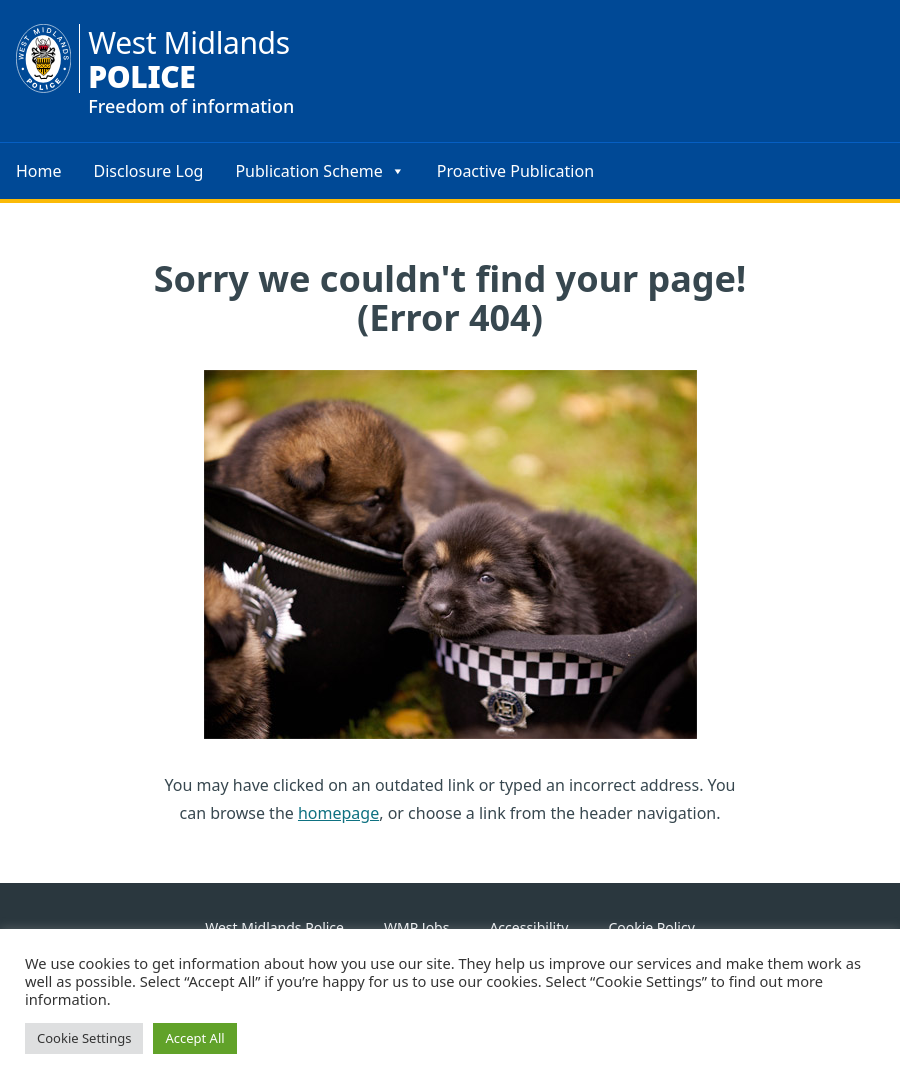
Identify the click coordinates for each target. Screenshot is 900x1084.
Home (39, 171)
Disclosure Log (149, 171)
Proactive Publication (515, 171)
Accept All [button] (194, 1038)
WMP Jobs (416, 927)
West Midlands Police (274, 927)
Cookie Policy (651, 927)
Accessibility (528, 927)
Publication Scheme (319, 171)
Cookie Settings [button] (84, 1038)
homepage (338, 813)
